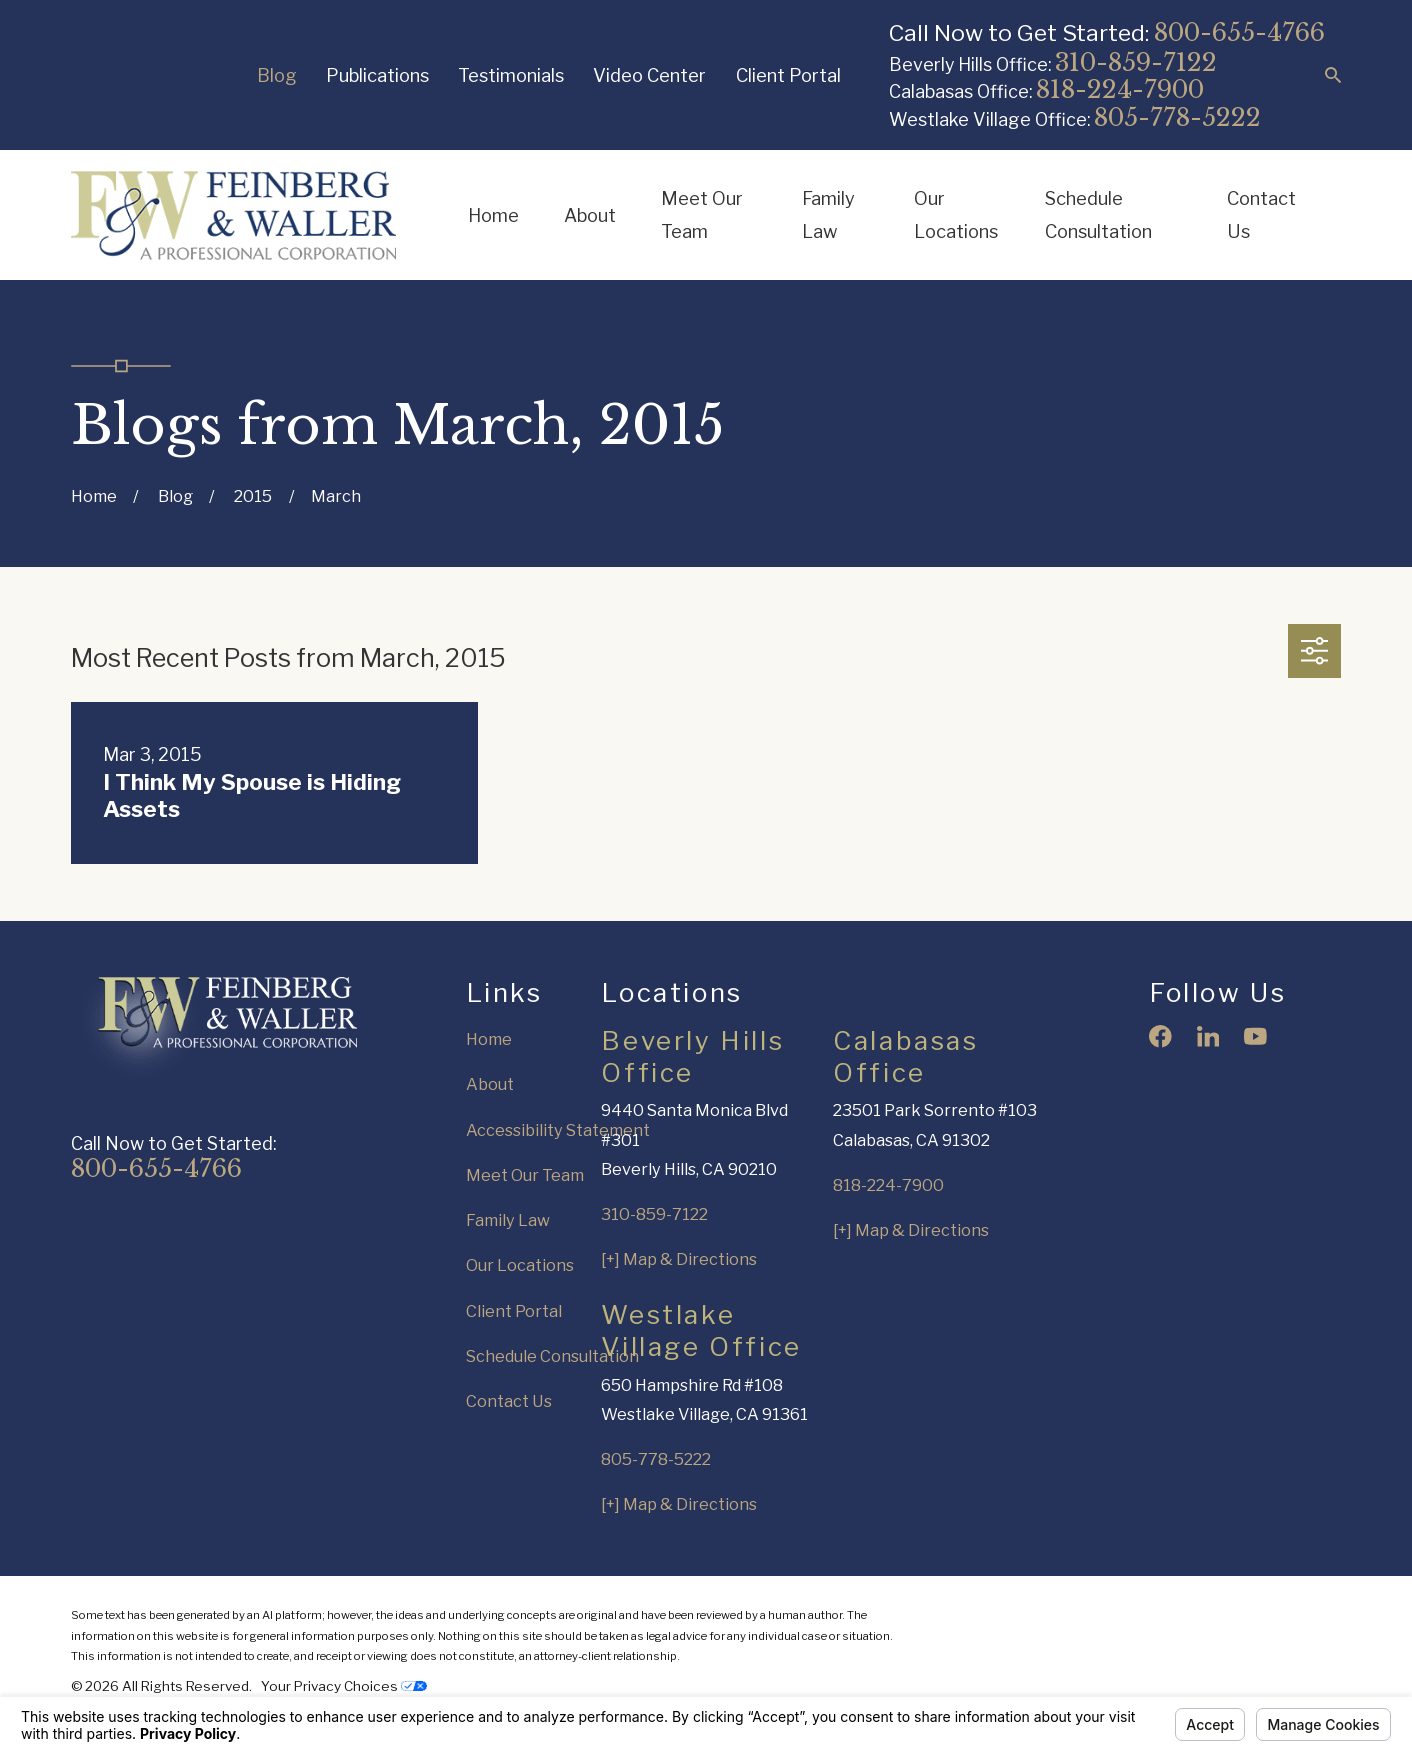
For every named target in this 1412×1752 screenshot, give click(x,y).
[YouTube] (1255, 1036)
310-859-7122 (1136, 62)
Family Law (508, 1220)
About (490, 1084)
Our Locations (520, 1265)
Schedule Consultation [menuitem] (1098, 214)
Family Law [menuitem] (828, 214)
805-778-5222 (1177, 117)
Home (489, 1039)
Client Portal (788, 75)
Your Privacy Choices (344, 1686)
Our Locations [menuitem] (956, 214)
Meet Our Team (525, 1175)
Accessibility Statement (558, 1130)
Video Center (649, 75)
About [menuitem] (590, 215)
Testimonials (511, 75)
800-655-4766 (1239, 32)
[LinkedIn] (1208, 1036)
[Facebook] (1160, 1036)
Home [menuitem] (493, 215)
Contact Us (509, 1401)
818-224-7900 (1120, 89)
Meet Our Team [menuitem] (702, 214)
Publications (377, 75)
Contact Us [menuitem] (1261, 214)
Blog (277, 75)
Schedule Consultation (552, 1356)
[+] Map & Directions (679, 1259)
